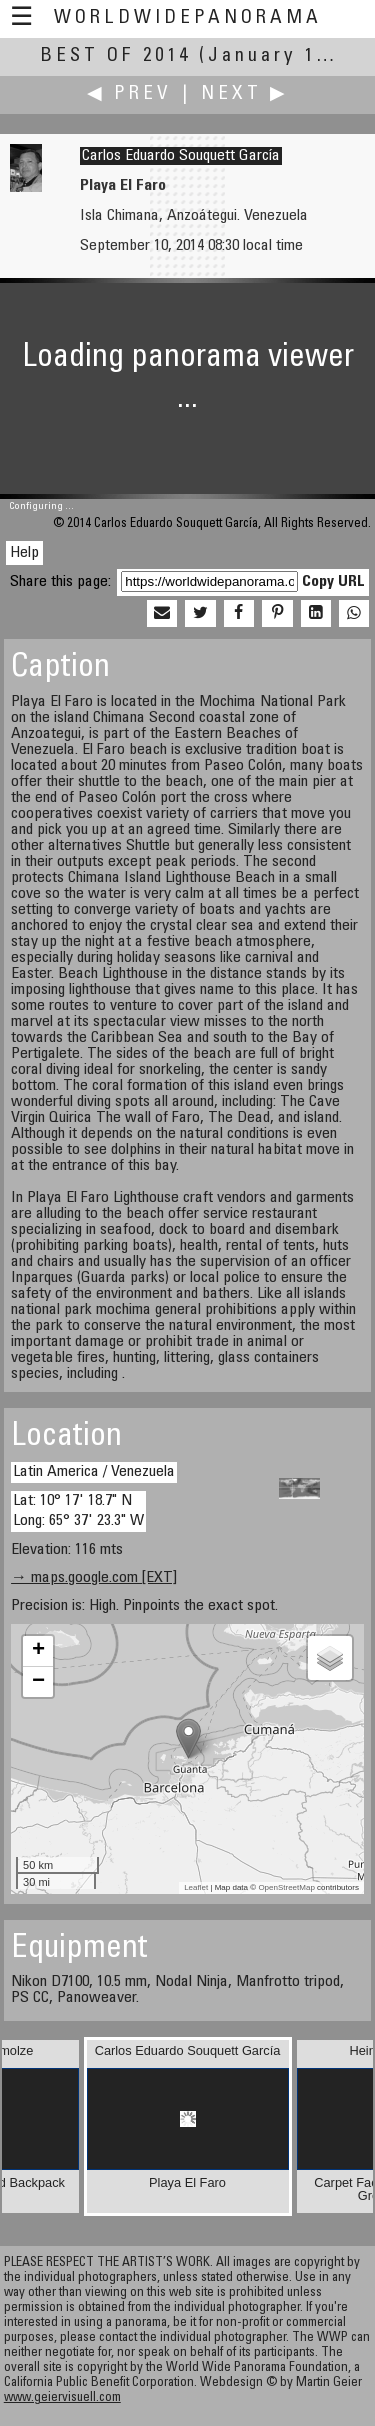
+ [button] (38, 1651)
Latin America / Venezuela (94, 1472)
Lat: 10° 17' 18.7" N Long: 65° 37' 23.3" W (78, 1510)
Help (24, 553)
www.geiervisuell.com (62, 2398)
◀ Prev (129, 94)
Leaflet (196, 1887)
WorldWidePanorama (188, 18)
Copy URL (333, 582)
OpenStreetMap (286, 1887)
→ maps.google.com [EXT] (94, 1578)
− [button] (38, 1682)
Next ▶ (245, 94)
